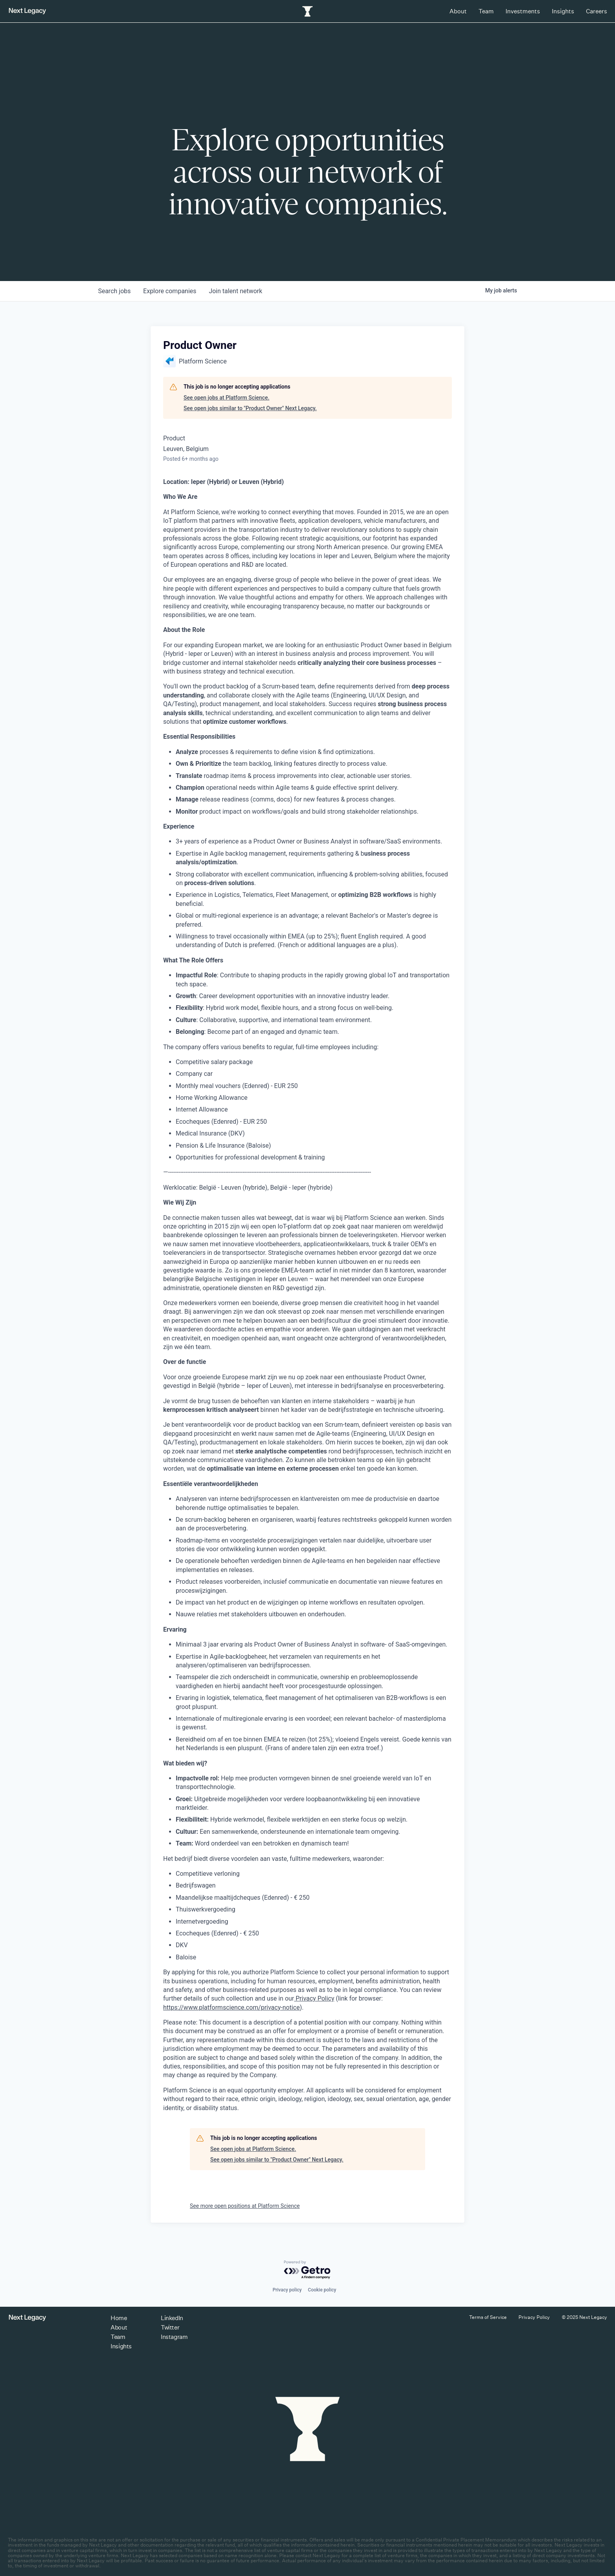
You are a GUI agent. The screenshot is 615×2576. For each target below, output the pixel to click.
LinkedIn (172, 2318)
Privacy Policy (314, 1998)
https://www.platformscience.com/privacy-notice (231, 2007)
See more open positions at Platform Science (245, 2206)
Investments (523, 11)
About (458, 11)
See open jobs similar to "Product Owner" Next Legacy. (250, 408)
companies (169, 291)
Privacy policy (287, 2290)
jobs (114, 291)
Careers (596, 11)
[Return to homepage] (27, 11)
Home (119, 2318)
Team (486, 11)
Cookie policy (322, 2290)
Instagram (174, 2336)
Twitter (170, 2327)
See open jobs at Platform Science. (226, 397)
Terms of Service (488, 2317)
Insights (563, 11)
